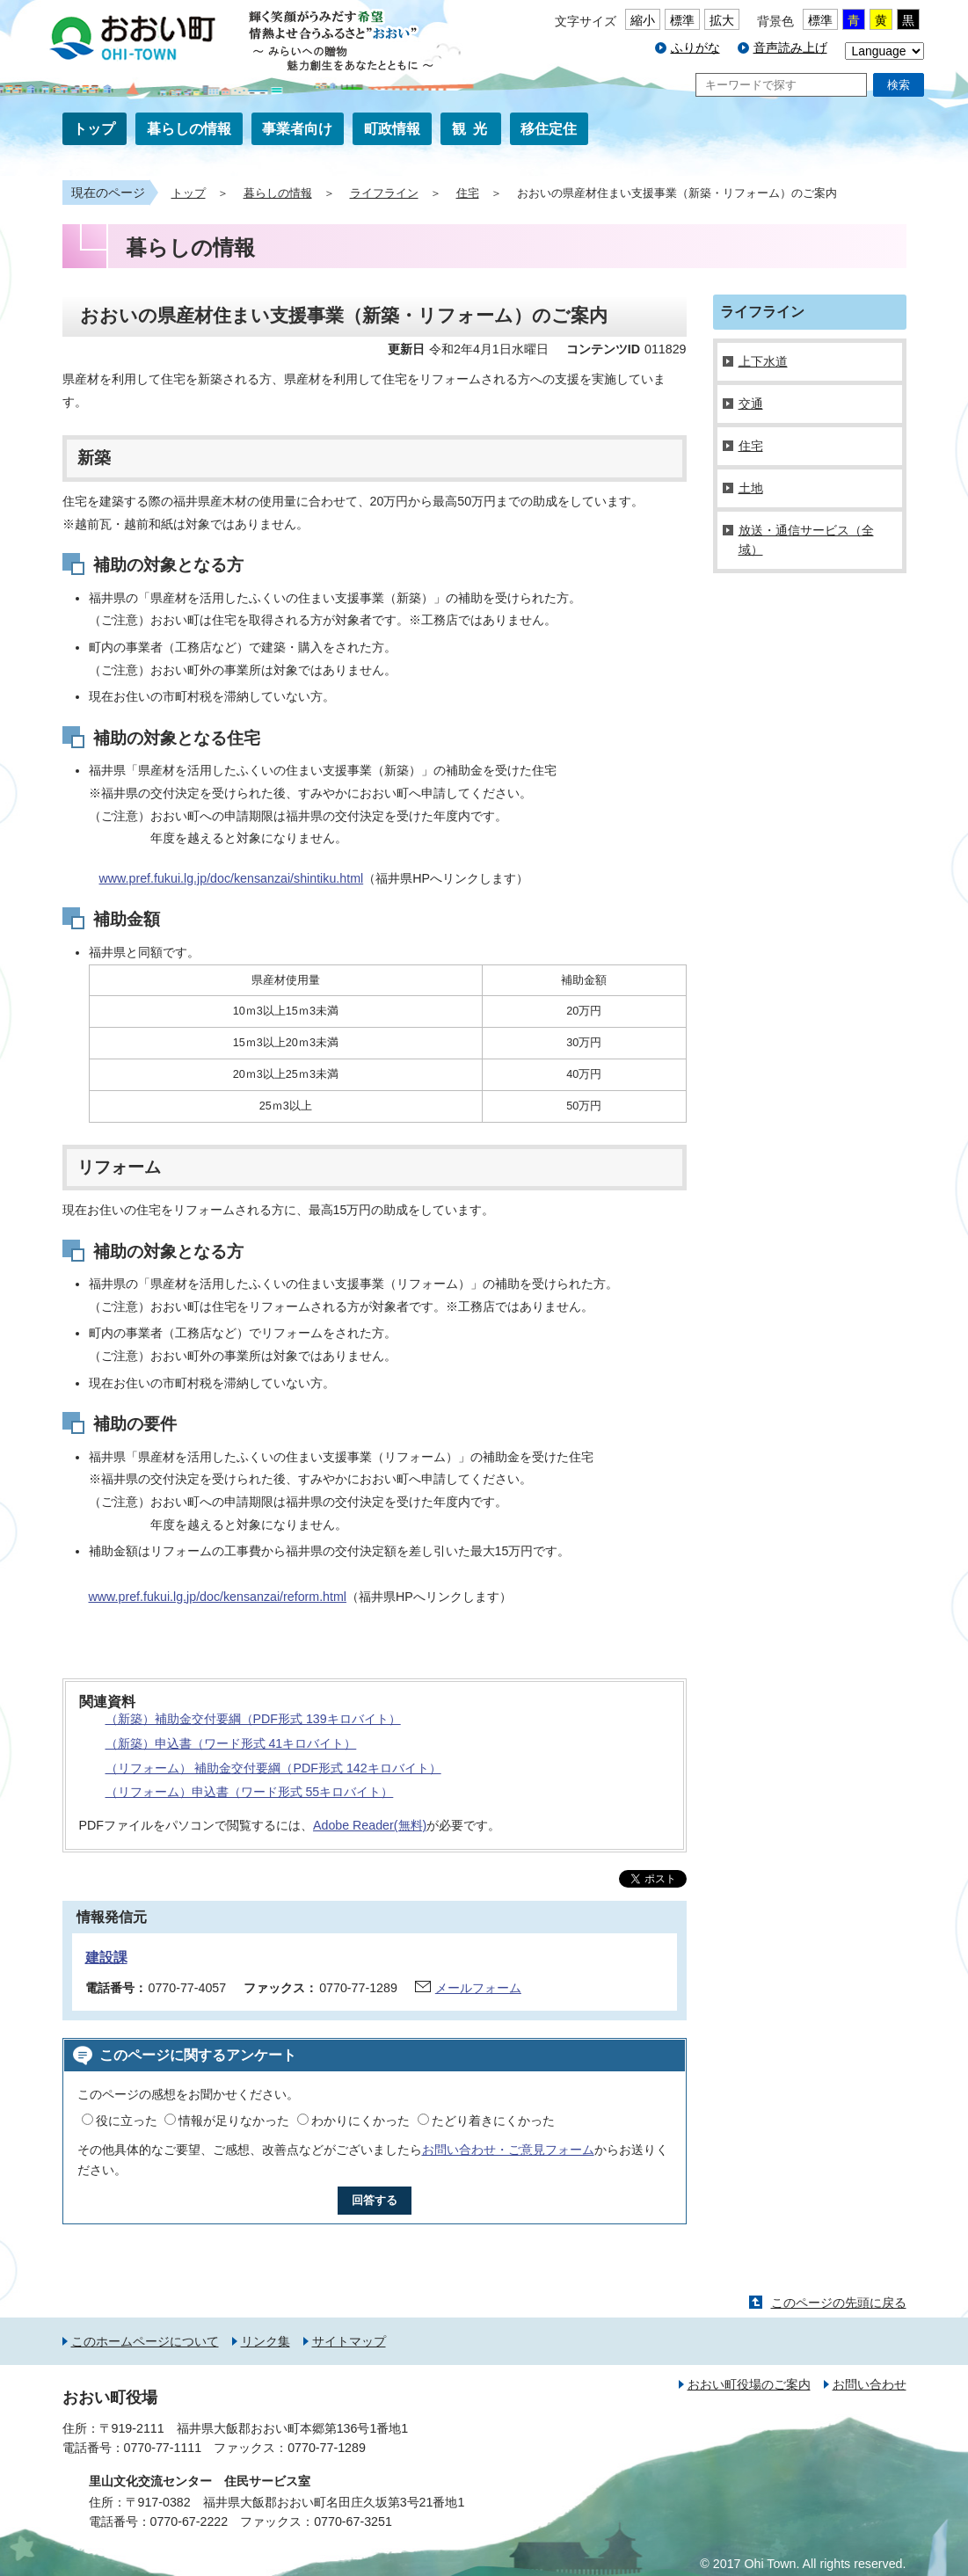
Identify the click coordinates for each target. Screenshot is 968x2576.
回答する (374, 2200)
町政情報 (392, 128)
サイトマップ (349, 2341)
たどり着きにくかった (493, 2121)
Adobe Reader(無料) (369, 1825)
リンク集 (265, 2341)
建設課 (106, 1957)
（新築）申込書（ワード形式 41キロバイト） (231, 1743)
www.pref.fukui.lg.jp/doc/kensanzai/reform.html (218, 1597)
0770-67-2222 (189, 2521)
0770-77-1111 (163, 2448)
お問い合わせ (869, 2384)
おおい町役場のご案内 (749, 2384)
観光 (473, 128)
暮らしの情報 (189, 128)
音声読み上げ (790, 47)
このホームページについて (145, 2341)
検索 (898, 84)
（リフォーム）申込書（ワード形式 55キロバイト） (250, 1792)
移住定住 (548, 128)
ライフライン (384, 193)
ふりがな (695, 47)
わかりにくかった (360, 2121)
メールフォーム (478, 1988)
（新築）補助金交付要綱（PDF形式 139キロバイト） (253, 1719)
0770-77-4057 (188, 1988)
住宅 (467, 193)
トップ (94, 128)
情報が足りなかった (233, 2121)
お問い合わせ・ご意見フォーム (508, 2150)
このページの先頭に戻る (838, 2303)
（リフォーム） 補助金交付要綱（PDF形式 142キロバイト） (273, 1768)
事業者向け (297, 128)
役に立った (126, 2121)
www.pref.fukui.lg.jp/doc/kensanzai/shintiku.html (231, 878)
